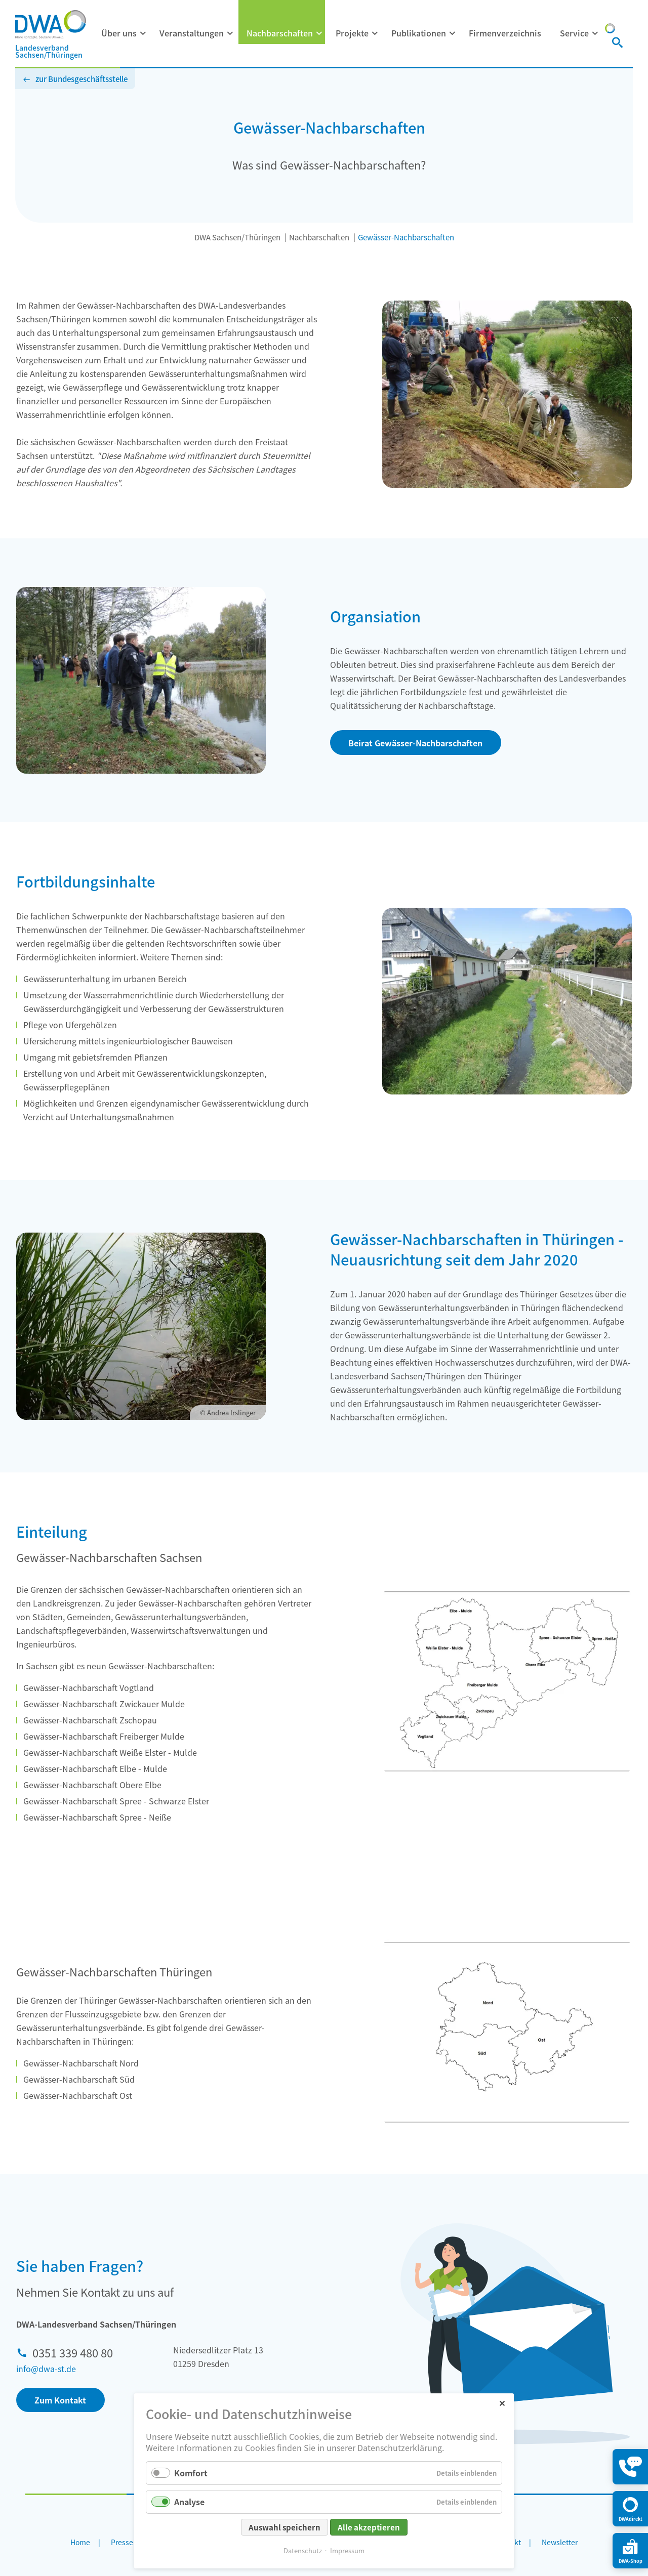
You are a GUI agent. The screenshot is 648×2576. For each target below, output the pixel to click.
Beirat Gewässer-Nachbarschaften (415, 743)
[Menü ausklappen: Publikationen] (453, 33)
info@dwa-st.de (46, 2368)
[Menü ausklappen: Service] (595, 33)
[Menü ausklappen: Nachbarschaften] (319, 33)
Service (574, 33)
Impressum (347, 2550)
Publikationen (418, 33)
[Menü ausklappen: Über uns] (143, 33)
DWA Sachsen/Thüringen (237, 237)
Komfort (191, 2473)
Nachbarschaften (280, 33)
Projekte (352, 33)
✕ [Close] (502, 2403)
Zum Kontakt (60, 2400)
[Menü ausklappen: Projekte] (375, 33)
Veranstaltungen (191, 33)
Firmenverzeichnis (505, 33)
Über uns (119, 33)
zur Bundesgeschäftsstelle (81, 78)
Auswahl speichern (284, 2527)
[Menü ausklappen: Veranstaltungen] (230, 33)
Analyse (189, 2502)
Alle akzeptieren (369, 2527)
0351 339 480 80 (72, 2352)
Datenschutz (303, 2550)
